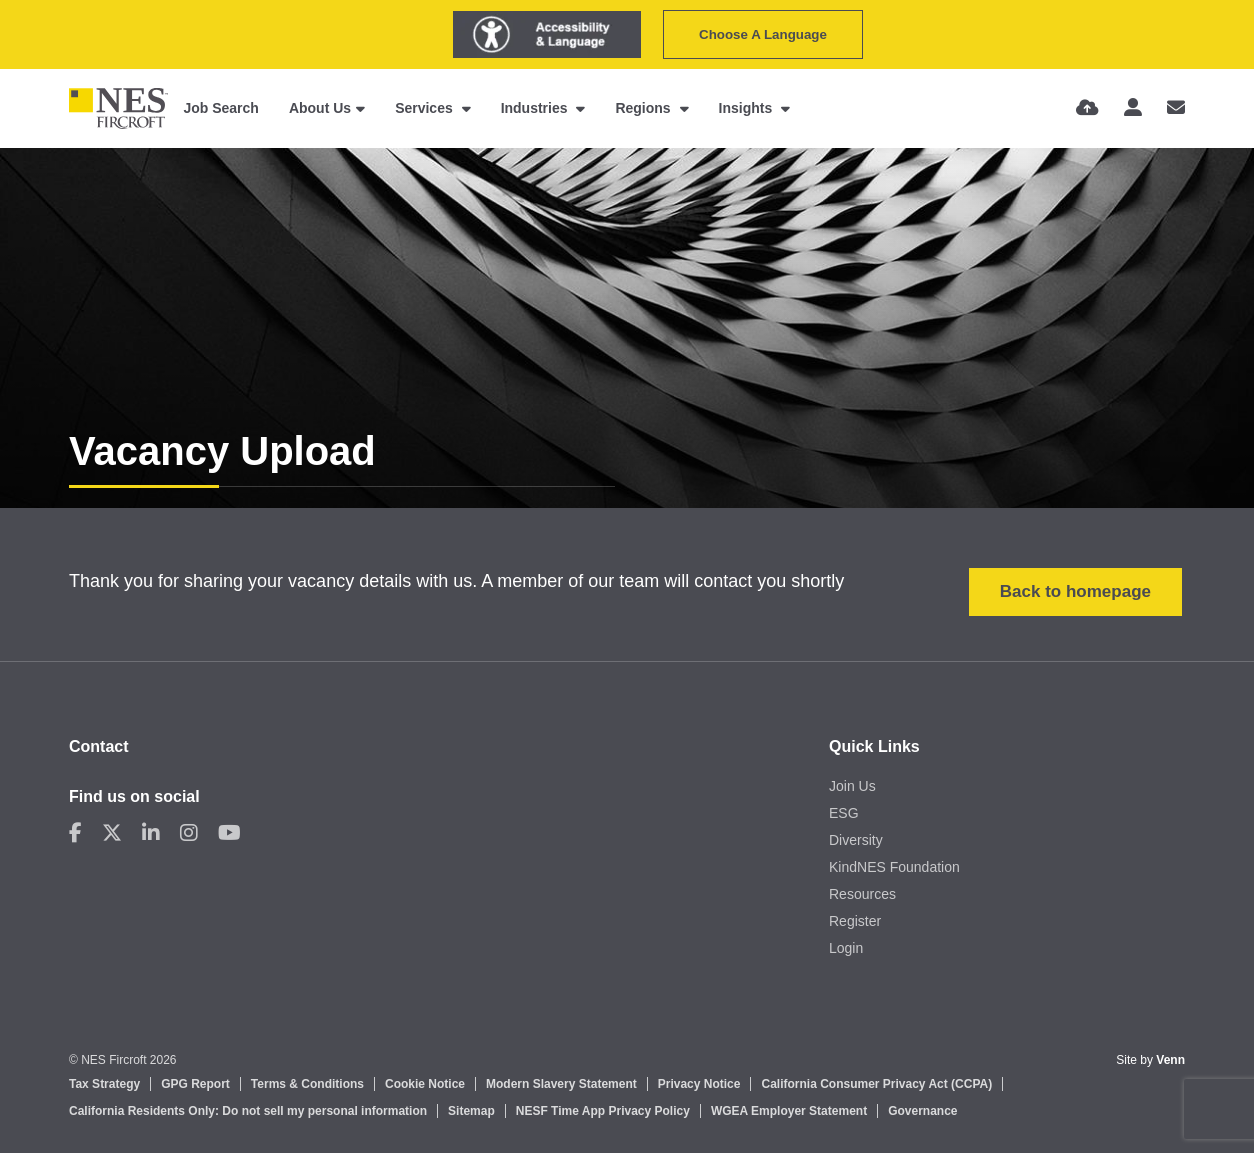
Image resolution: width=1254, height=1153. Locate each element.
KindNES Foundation (894, 867)
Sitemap (471, 1111)
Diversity (856, 840)
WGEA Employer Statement (789, 1111)
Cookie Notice (425, 1084)
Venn (1170, 1060)
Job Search (220, 108)
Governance (922, 1111)
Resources (862, 894)
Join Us (852, 786)
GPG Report (195, 1084)
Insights (748, 108)
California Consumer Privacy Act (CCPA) (876, 1084)
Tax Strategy (104, 1084)
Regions (644, 108)
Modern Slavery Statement (561, 1084)
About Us (320, 108)
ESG (844, 813)
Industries (536, 108)
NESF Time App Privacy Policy (603, 1111)
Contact (99, 746)
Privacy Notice (699, 1084)
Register (855, 921)
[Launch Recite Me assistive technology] (547, 34)
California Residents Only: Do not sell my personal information (248, 1111)
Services (426, 108)
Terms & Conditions (307, 1084)
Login (846, 948)
